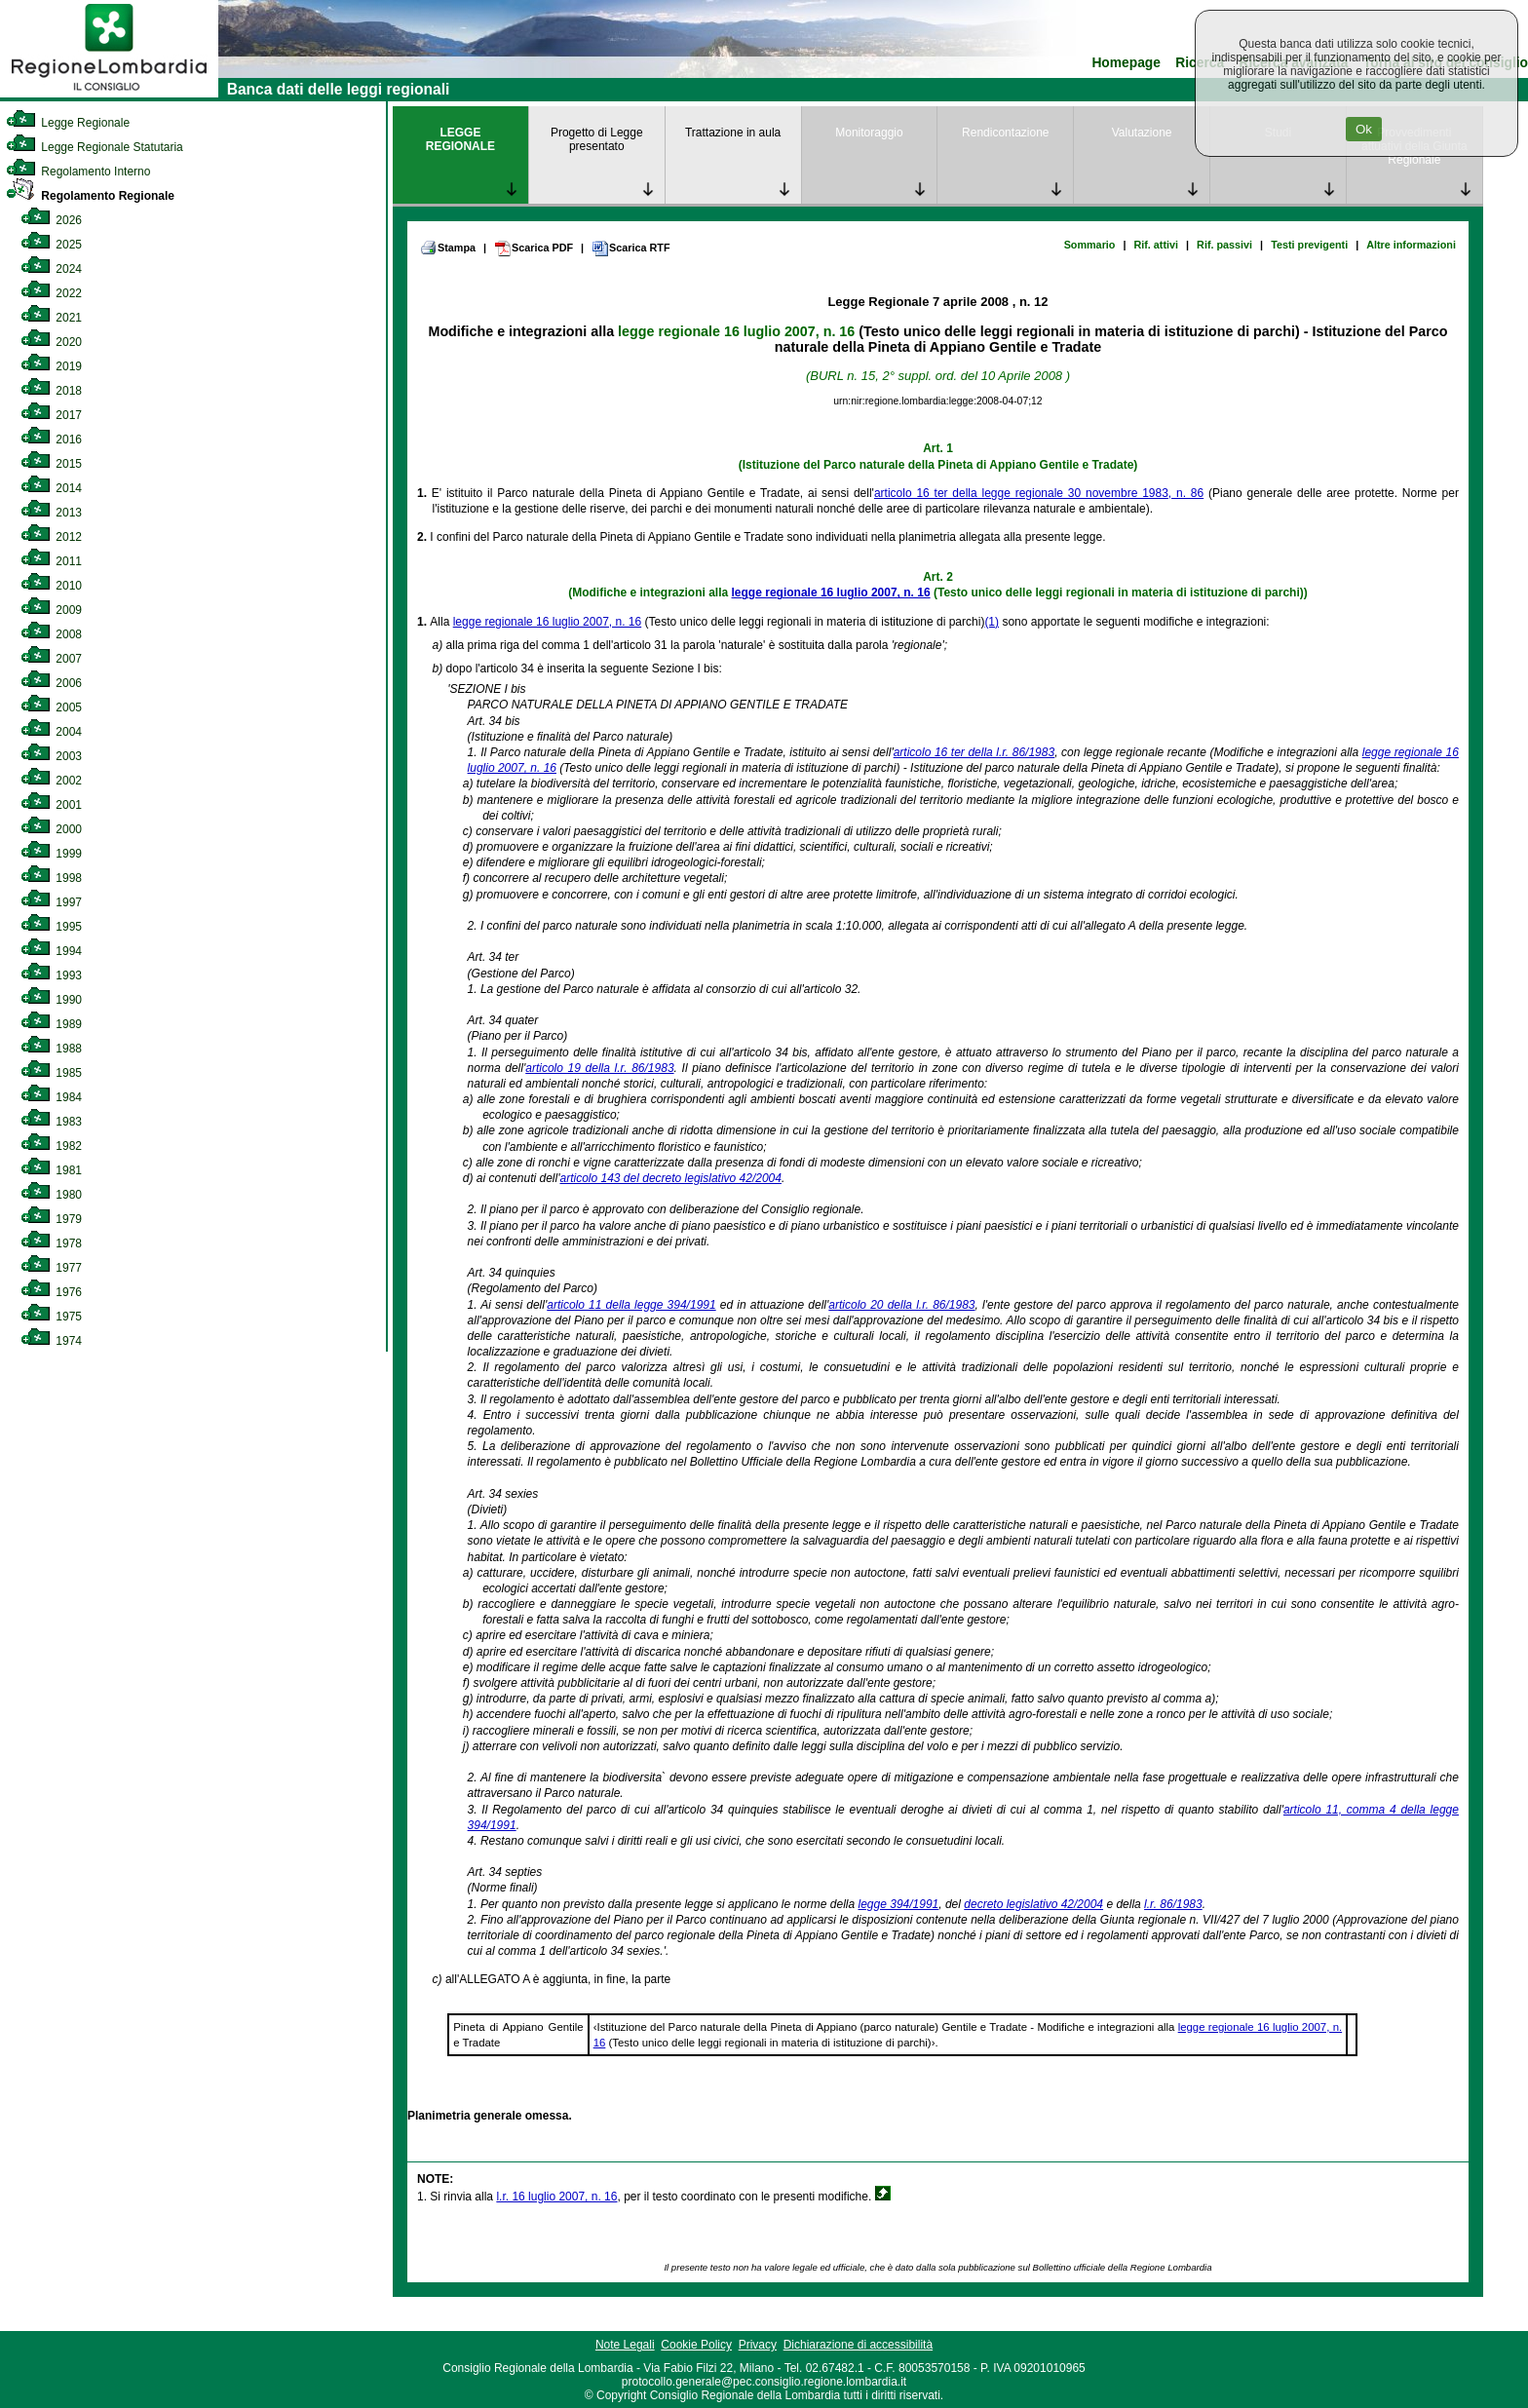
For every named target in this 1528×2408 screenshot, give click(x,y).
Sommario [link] (1090, 244)
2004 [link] (51, 732)
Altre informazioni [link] (1411, 244)
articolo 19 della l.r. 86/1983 (599, 1068)
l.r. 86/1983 (1173, 1904)
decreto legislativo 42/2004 (1033, 1904)
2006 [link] (51, 683)
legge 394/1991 (899, 1904)
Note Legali (625, 2344)
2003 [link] (51, 756)
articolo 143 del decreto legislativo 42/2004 (670, 1178)
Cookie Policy (696, 2344)
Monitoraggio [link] (868, 132)
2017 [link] (51, 415)
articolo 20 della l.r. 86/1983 (901, 1305)
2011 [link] (51, 561)
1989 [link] (51, 1024)
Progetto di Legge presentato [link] (597, 139)
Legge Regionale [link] (68, 123)
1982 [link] (51, 1146)
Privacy (758, 2344)
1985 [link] (51, 1073)
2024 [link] (51, 269)
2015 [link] (51, 464)
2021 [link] (51, 318)
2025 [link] (51, 244)
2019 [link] (51, 366)
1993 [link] (51, 975)
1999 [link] (51, 853)
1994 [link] (51, 951)
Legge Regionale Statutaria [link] (94, 147)
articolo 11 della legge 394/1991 (631, 1305)
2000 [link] (51, 829)
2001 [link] (51, 805)
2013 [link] (51, 512)
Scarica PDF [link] (533, 248)
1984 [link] (51, 1097)
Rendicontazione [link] (1005, 132)
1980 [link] (51, 1195)
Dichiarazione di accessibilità (858, 2344)
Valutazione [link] (1142, 132)
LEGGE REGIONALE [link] (460, 139)
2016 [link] (51, 439)
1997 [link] (51, 902)
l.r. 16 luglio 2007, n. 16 (556, 2196)
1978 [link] (51, 1243)
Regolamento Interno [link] (78, 171)
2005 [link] (51, 707)
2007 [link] (51, 659)
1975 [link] (51, 1316)
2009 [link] (51, 610)
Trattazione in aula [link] (733, 132)
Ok (1364, 129)
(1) (991, 622)
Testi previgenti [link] (1309, 244)
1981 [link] (51, 1170)
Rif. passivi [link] (1224, 244)
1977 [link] (51, 1268)
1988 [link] (51, 1048)
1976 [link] (51, 1292)
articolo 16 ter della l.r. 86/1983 (974, 752)
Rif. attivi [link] (1155, 244)
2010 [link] (51, 585)
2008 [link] (51, 634)
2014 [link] (51, 488)
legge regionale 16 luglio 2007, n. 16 (736, 331)
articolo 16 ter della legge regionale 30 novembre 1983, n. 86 (1038, 493)
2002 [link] (51, 780)
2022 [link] (51, 293)
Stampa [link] (448, 247)
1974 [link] (51, 1341)
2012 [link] (51, 537)
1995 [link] (51, 927)
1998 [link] (51, 878)
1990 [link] (51, 1000)
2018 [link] (51, 391)
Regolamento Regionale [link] (90, 196)
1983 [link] (51, 1121)
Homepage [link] (1126, 63)
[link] (109, 93)
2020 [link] (51, 342)
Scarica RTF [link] (630, 248)
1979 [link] (51, 1219)
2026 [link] (51, 220)
